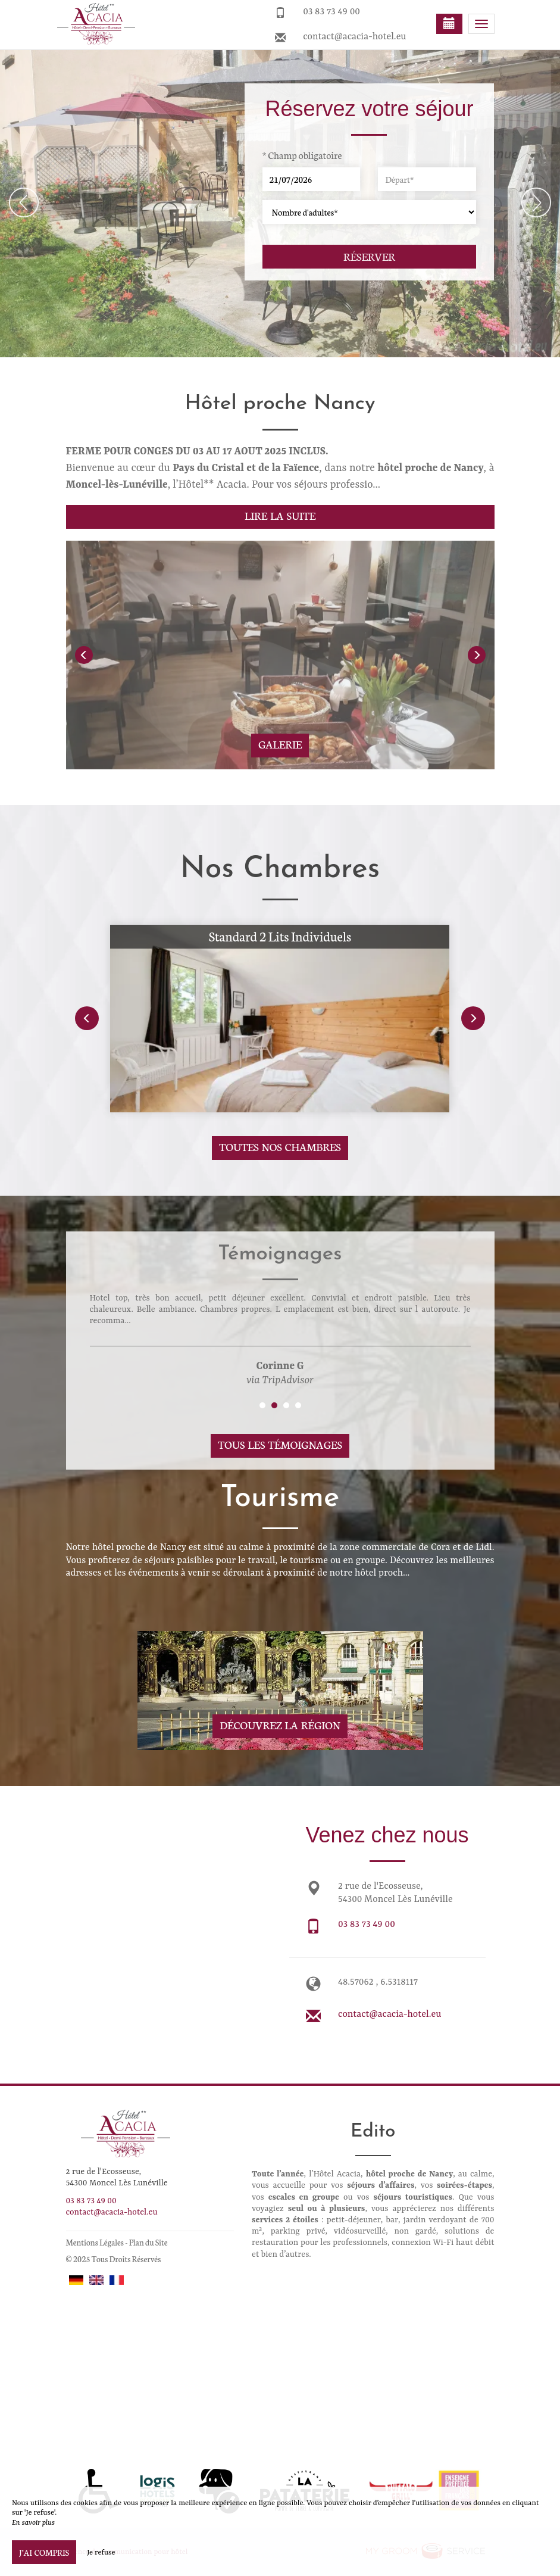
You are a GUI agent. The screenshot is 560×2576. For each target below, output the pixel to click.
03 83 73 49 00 (331, 12)
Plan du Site (148, 2242)
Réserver (369, 256)
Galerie (280, 744)
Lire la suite (280, 515)
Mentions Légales (95, 2242)
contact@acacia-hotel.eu (354, 37)
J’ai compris (44, 2552)
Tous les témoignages (280, 1444)
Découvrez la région (280, 1724)
